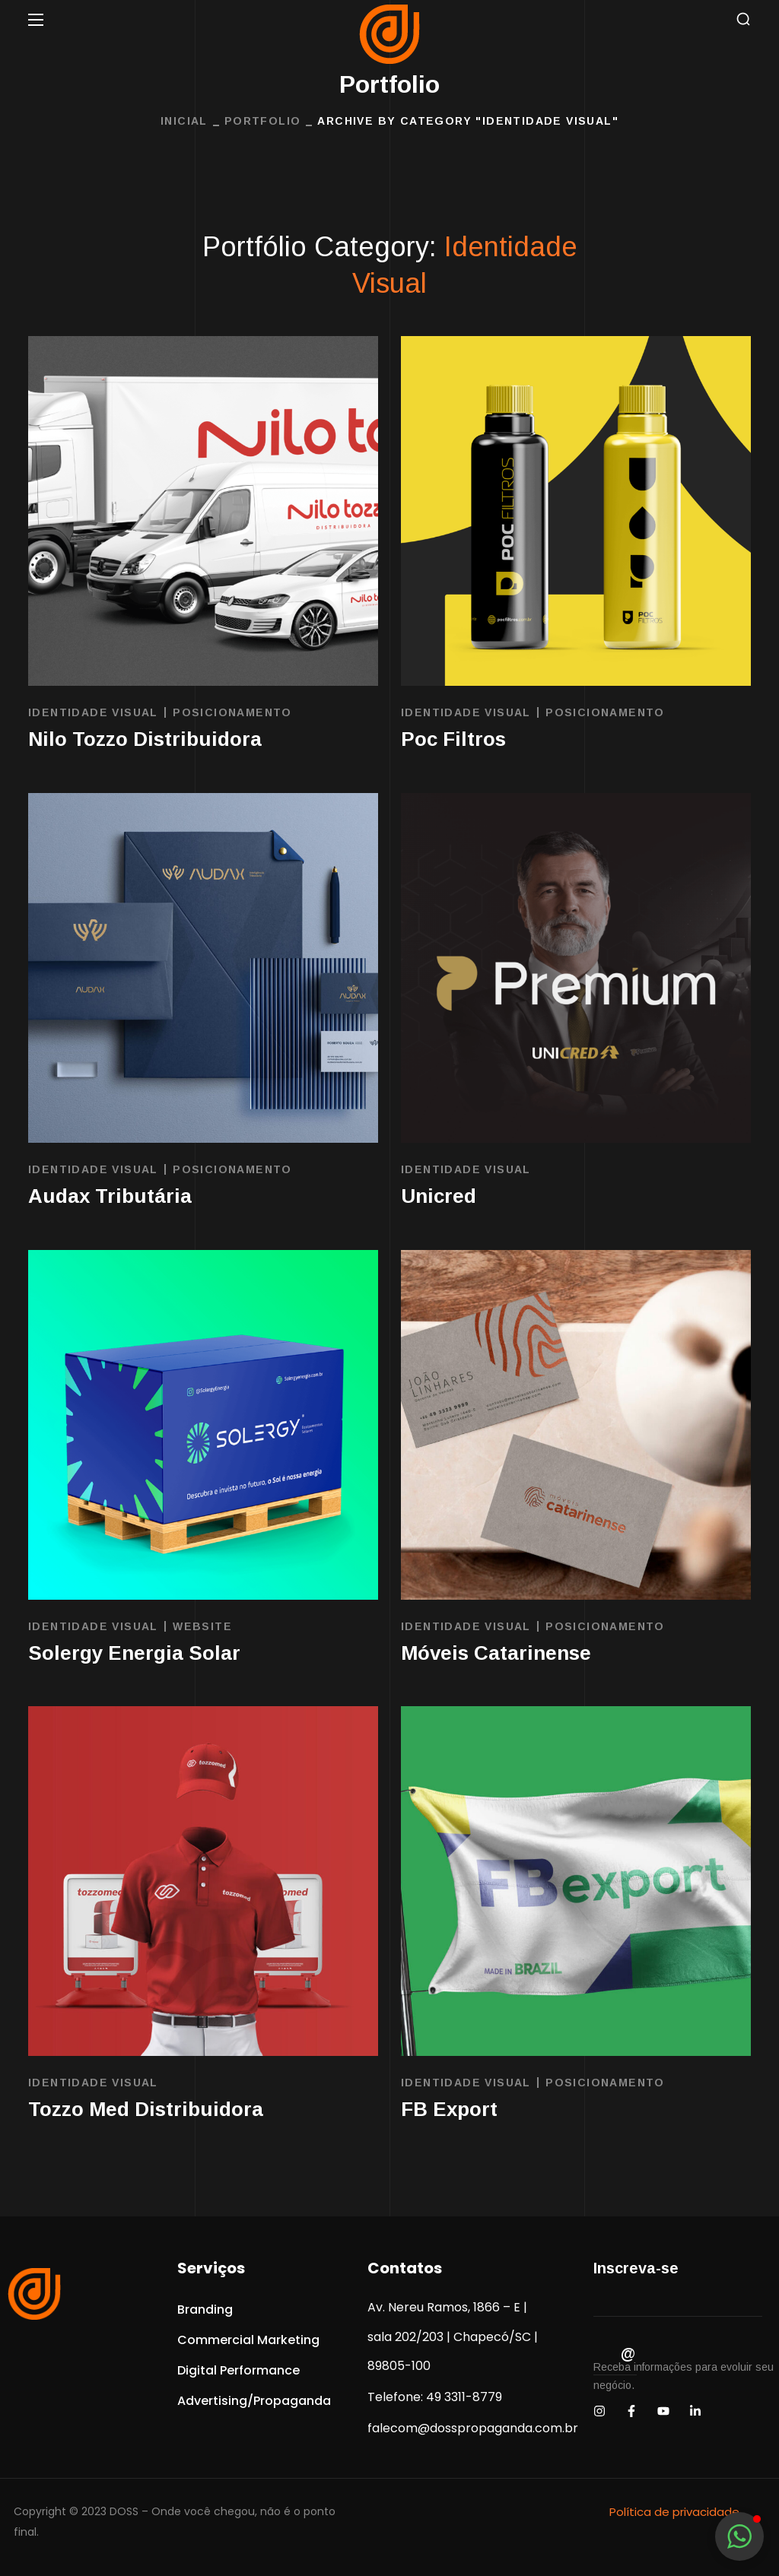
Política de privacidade (674, 2512)
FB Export (449, 2109)
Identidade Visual (93, 712)
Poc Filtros (453, 739)
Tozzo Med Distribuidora (145, 2109)
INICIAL (184, 121)
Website (202, 1626)
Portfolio (262, 121)
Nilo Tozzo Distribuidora (145, 739)
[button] (743, 19)
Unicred (438, 1196)
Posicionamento (232, 712)
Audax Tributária (110, 1196)
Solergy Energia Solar (134, 1653)
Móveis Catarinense (496, 1653)
